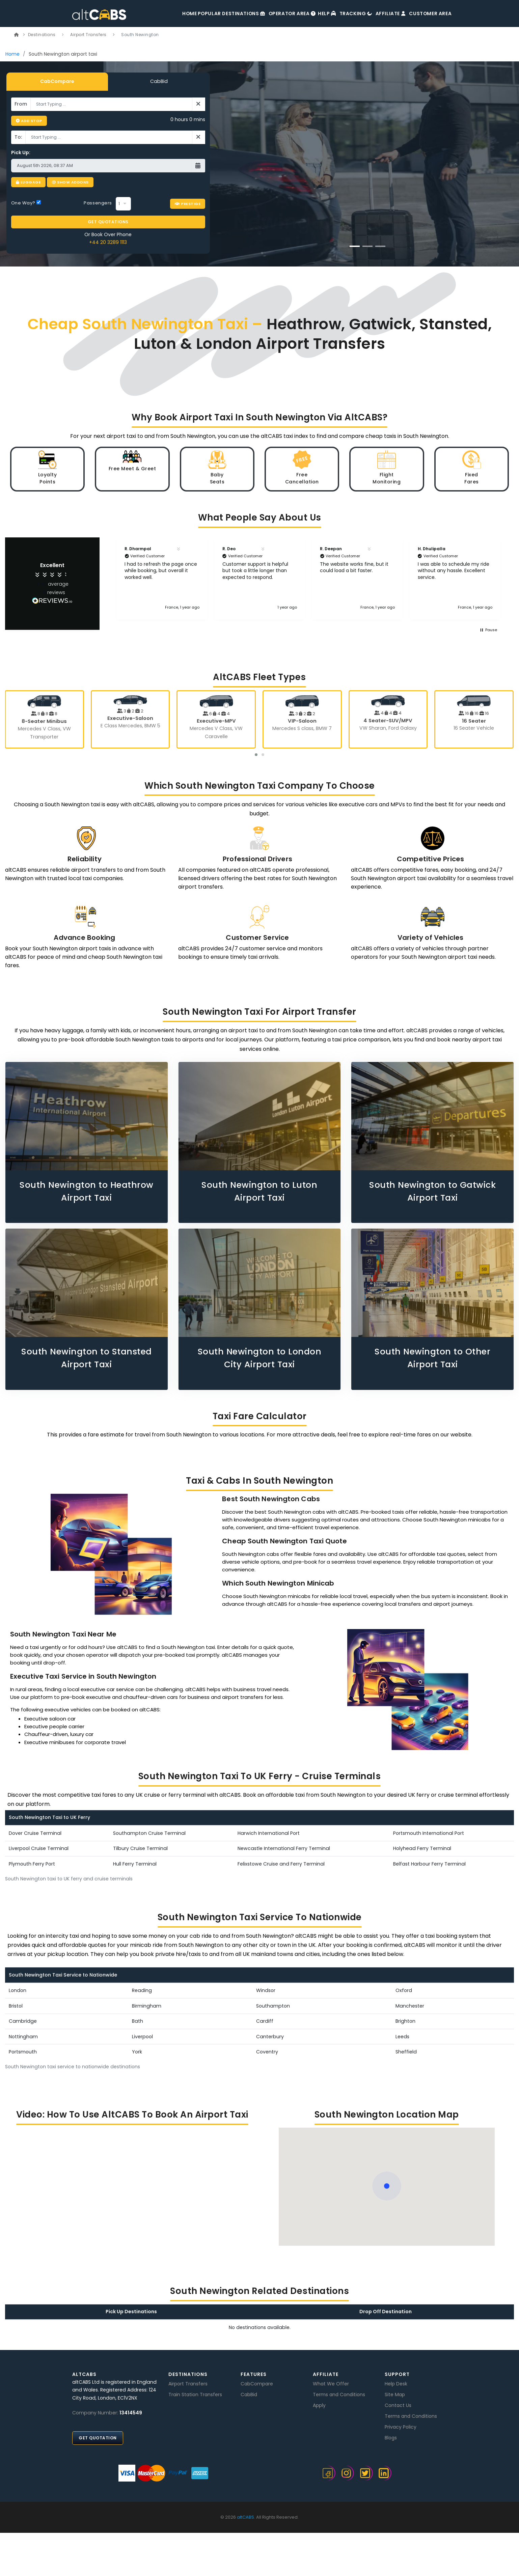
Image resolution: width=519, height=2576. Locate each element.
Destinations (42, 34)
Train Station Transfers (195, 2390)
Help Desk (396, 2380)
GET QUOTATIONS (108, 217)
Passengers (98, 198)
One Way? (26, 198)
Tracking (336, 14)
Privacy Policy (400, 2423)
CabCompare (57, 81)
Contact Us (398, 2401)
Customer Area (425, 14)
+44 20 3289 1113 (108, 237)
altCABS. (246, 2513)
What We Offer (331, 2380)
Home (156, 14)
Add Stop (29, 120)
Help (301, 14)
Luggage (28, 182)
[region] (308, 574)
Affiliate (377, 14)
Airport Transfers (88, 34)
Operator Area (260, 14)
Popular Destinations (200, 14)
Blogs (391, 2434)
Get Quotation (98, 2434)
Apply (319, 2401)
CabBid (159, 81)
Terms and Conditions (339, 2390)
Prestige (187, 199)
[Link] (16, 34)
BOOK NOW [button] (367, 202)
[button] (109, 574)
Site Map (395, 2390)
